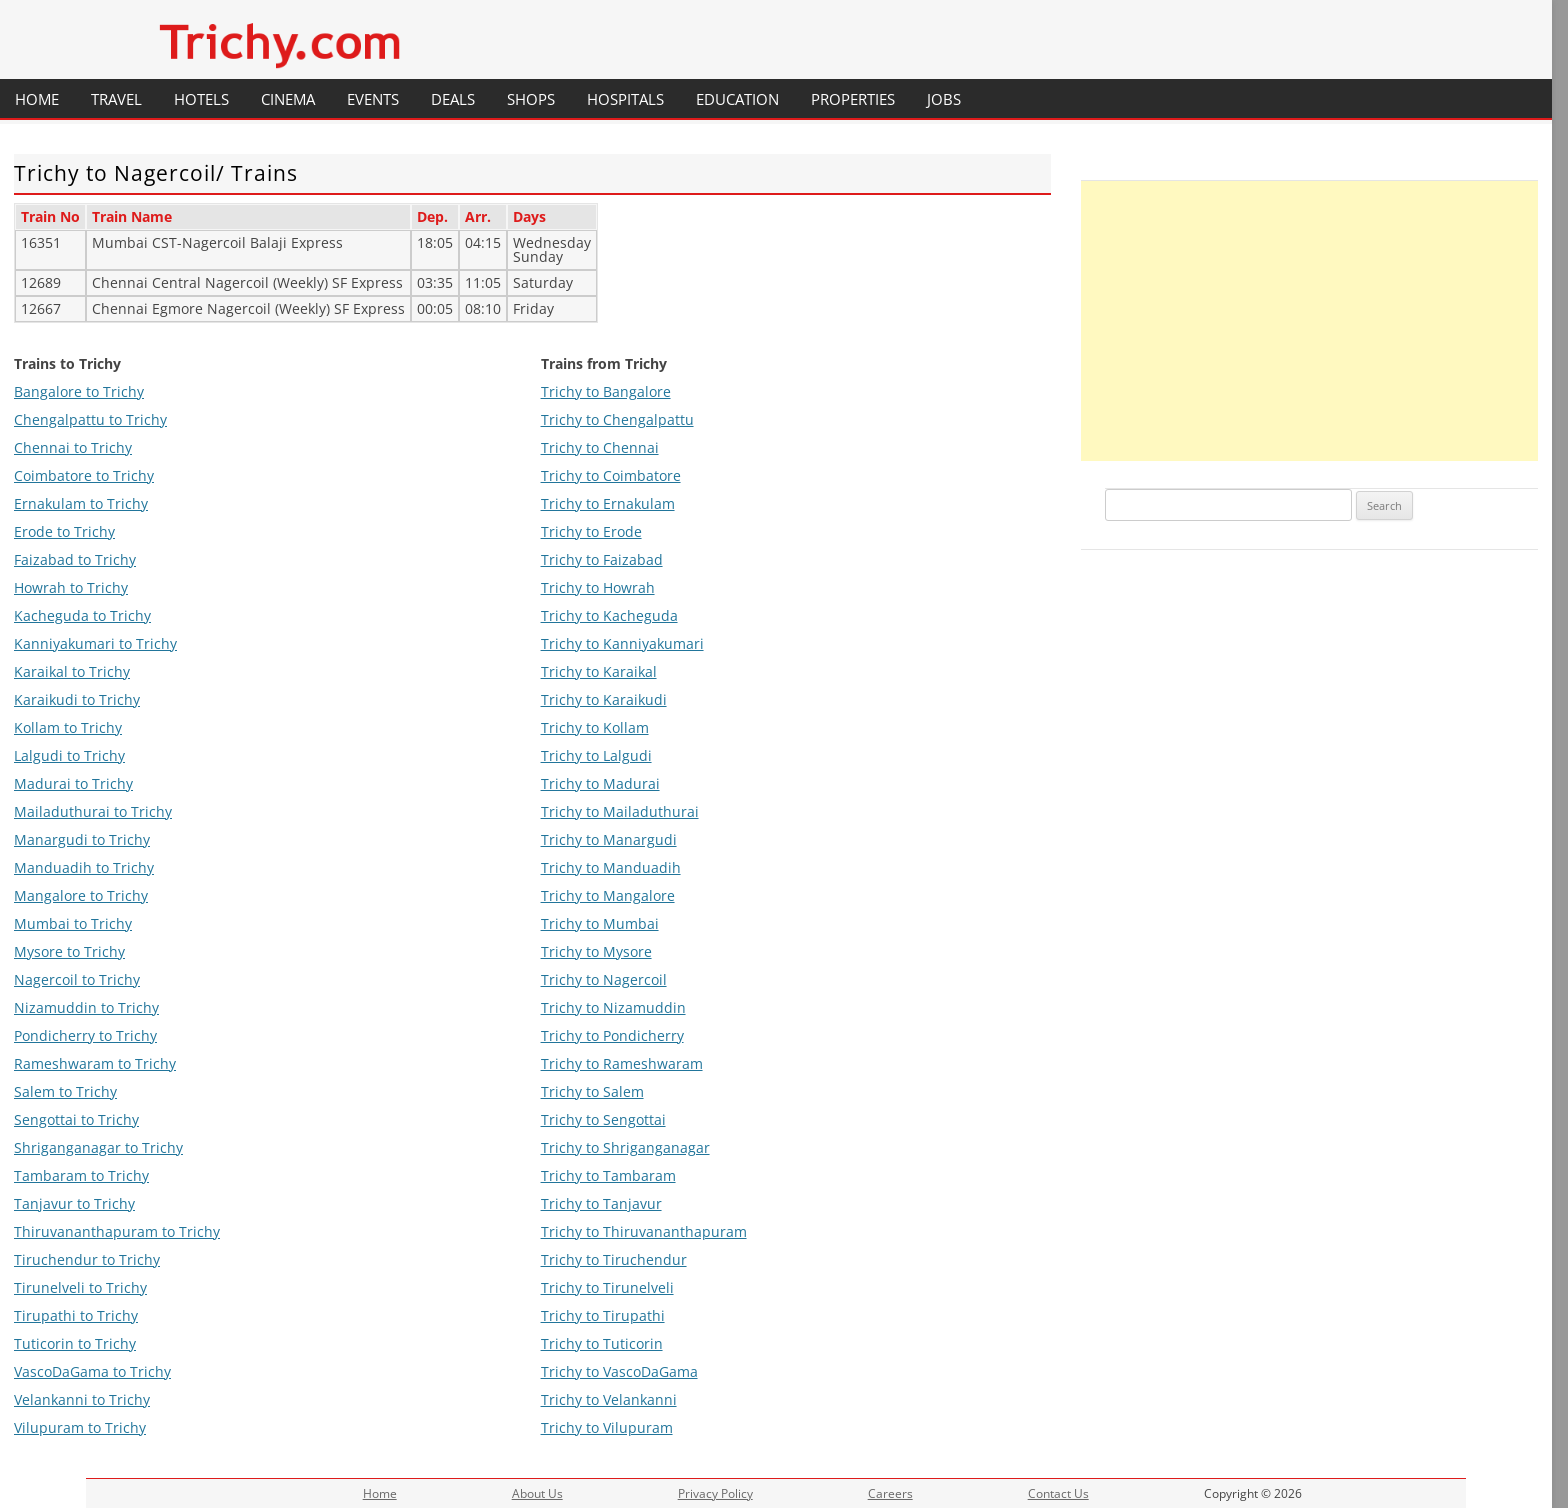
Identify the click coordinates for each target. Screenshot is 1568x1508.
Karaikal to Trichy (72, 671)
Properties (853, 99)
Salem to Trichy (65, 1091)
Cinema (288, 99)
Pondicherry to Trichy (85, 1035)
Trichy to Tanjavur (601, 1203)
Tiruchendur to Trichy (87, 1259)
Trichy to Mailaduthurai (620, 811)
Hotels (201, 99)
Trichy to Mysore (596, 951)
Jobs (944, 99)
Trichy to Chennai (600, 447)
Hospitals (625, 99)
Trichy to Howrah (598, 587)
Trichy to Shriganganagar (625, 1147)
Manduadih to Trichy (84, 867)
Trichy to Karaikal (599, 671)
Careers (890, 1493)
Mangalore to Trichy (81, 895)
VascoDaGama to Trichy (92, 1371)
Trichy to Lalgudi (596, 755)
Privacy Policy (715, 1493)
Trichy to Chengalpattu (617, 419)
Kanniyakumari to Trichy (95, 643)
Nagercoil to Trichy (77, 979)
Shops (531, 99)
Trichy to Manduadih (611, 867)
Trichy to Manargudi (609, 839)
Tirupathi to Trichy (76, 1315)
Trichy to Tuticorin (602, 1343)
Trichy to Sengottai (603, 1119)
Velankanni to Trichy (82, 1399)
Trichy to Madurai (600, 783)
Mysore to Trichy (69, 951)
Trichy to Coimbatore (611, 475)
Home (37, 99)
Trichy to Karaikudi (604, 699)
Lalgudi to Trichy (69, 755)
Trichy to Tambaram (608, 1175)
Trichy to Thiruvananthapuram (644, 1231)
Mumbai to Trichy (73, 923)
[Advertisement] (1309, 321)
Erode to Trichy (64, 531)
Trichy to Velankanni (609, 1399)
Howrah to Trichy (71, 587)
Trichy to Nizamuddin (613, 1007)
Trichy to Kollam (595, 727)
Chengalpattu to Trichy (90, 419)
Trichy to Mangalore (608, 895)
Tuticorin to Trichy (75, 1343)
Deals (453, 99)
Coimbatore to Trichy (84, 475)
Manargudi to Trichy (82, 839)
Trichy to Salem (592, 1091)
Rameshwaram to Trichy (95, 1063)
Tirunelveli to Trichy (80, 1287)
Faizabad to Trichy (75, 559)
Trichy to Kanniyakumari (622, 643)
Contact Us (1058, 1493)
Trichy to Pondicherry (612, 1035)
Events (373, 99)
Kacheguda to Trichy (82, 615)
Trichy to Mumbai (600, 923)
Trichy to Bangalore (606, 391)
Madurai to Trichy (73, 783)
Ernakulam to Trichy (81, 503)
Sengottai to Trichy (76, 1119)
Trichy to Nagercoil (604, 979)
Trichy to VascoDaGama (619, 1371)
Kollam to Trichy (68, 727)
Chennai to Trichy (73, 447)
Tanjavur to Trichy (74, 1203)
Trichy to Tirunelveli (607, 1287)
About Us (537, 1493)
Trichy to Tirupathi (603, 1315)
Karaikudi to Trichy (77, 699)
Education (737, 99)
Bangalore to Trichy (79, 391)
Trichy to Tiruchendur (614, 1259)
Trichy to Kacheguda (609, 615)
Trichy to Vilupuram (607, 1427)
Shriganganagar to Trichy (98, 1147)
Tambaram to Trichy (81, 1175)
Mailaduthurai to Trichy (93, 811)
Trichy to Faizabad (602, 559)
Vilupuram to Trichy (80, 1427)
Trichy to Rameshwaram (622, 1063)
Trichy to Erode (591, 531)
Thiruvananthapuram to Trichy (117, 1231)
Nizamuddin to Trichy (86, 1007)
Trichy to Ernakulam (608, 503)
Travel (116, 99)
